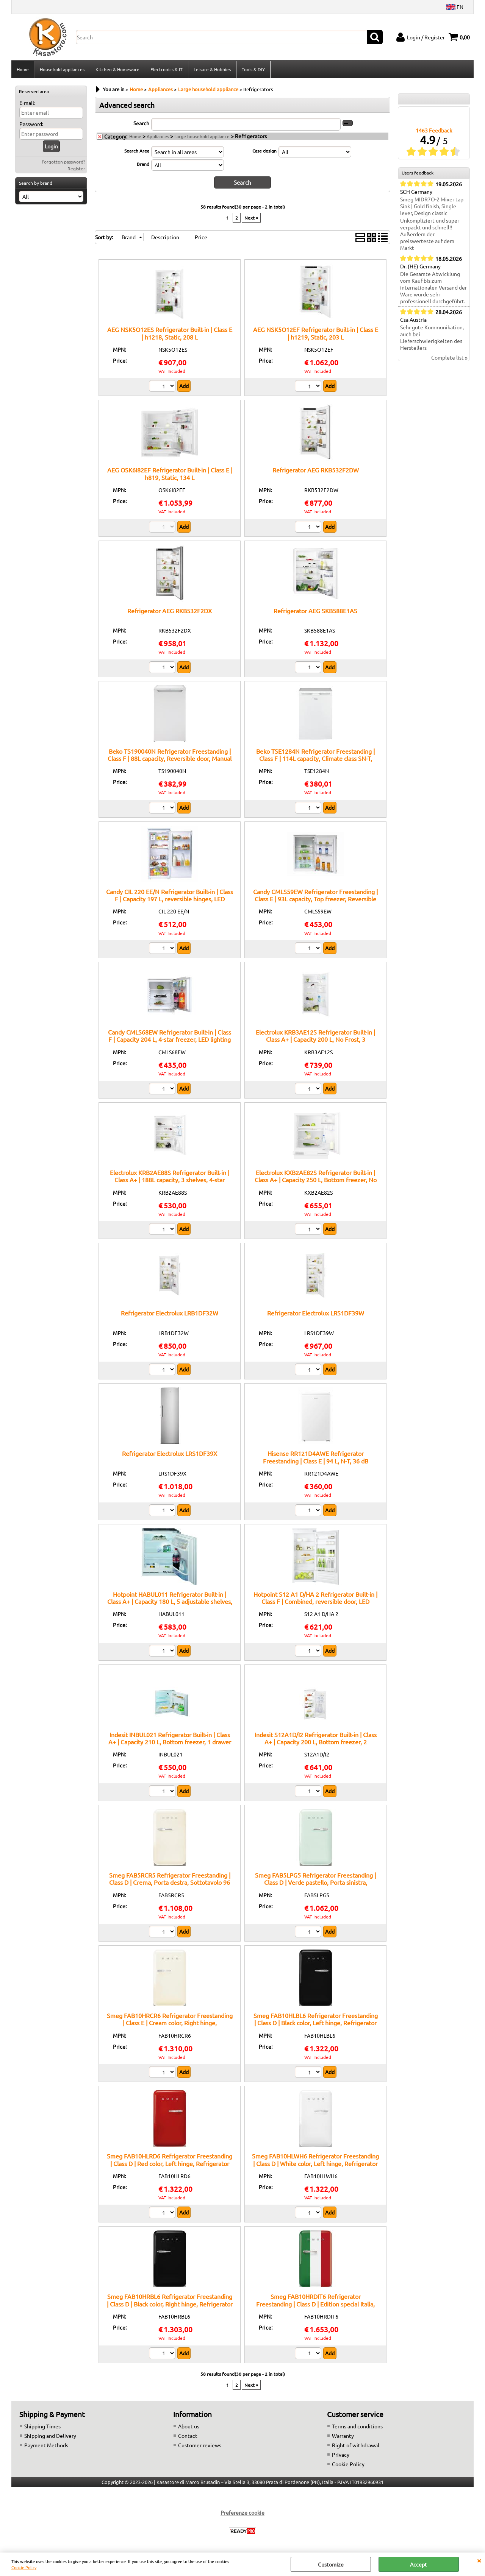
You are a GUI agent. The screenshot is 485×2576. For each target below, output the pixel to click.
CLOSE (479, 2560)
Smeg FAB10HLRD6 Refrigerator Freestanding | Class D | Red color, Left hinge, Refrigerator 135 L (169, 2163)
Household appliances (62, 69)
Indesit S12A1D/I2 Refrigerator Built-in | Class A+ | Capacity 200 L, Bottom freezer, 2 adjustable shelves (316, 1741)
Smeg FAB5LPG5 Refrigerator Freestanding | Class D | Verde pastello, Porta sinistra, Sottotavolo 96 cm (315, 1882)
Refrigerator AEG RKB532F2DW (315, 469)
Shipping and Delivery (50, 2435)
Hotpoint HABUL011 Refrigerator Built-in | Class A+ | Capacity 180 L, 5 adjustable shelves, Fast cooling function (169, 1601)
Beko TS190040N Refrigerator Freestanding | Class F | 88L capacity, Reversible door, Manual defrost (170, 758)
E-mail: (27, 103)
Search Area (136, 151)
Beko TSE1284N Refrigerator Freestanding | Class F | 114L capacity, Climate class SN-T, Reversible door (315, 758)
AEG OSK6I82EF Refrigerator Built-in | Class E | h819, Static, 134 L (169, 473)
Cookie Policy (23, 2567)
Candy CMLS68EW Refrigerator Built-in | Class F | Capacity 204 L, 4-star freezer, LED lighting (169, 1035)
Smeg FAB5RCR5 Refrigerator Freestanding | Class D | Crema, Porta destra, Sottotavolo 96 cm (169, 1882)
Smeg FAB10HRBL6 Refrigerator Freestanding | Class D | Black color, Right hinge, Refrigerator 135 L (170, 2303)
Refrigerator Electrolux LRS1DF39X (169, 1453)
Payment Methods (46, 2444)
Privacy (340, 2454)
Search (141, 123)
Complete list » (449, 357)
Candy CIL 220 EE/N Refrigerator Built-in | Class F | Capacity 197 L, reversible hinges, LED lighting (169, 898)
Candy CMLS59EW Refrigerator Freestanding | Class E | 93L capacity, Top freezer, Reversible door (315, 898)
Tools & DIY (253, 69)
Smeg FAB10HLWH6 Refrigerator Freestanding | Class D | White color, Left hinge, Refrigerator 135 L (315, 2163)
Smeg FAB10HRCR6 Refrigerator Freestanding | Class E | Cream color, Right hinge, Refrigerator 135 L (170, 2022)
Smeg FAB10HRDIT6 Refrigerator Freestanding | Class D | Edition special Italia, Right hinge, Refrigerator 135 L (315, 2303)
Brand (143, 164)
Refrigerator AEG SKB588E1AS (315, 610)
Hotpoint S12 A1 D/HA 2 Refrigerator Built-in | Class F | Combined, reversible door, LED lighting (315, 1601)
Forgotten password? (63, 162)
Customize (331, 2564)
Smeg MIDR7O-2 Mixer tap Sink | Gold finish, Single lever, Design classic (431, 206)
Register (76, 169)
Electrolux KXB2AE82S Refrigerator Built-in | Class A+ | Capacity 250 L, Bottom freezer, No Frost (316, 1179)
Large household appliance (202, 136)
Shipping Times (42, 2425)
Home (23, 69)
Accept (418, 2564)
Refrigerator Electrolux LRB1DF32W (169, 1312)
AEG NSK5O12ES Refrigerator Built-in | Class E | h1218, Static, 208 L (169, 332)
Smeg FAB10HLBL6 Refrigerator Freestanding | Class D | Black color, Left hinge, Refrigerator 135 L (315, 2022)
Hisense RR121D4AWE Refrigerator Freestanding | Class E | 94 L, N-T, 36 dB (315, 1456)
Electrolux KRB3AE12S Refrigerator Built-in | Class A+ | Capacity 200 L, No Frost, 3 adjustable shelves (315, 1039)
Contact (187, 2435)
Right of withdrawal (355, 2444)
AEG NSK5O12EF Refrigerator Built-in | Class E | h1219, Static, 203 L (315, 332)
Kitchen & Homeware (117, 69)
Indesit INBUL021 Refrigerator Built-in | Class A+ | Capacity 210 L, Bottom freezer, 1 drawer (169, 1737)
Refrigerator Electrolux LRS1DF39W (315, 1312)
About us (188, 2425)
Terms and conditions (357, 2425)
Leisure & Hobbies (212, 69)
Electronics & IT (166, 69)
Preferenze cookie (242, 2512)
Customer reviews (199, 2444)
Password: (31, 124)
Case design (264, 151)
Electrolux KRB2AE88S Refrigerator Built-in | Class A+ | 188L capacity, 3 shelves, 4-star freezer (169, 1179)
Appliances (158, 136)
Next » (251, 217)
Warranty (343, 2435)
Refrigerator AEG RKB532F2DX (169, 610)
